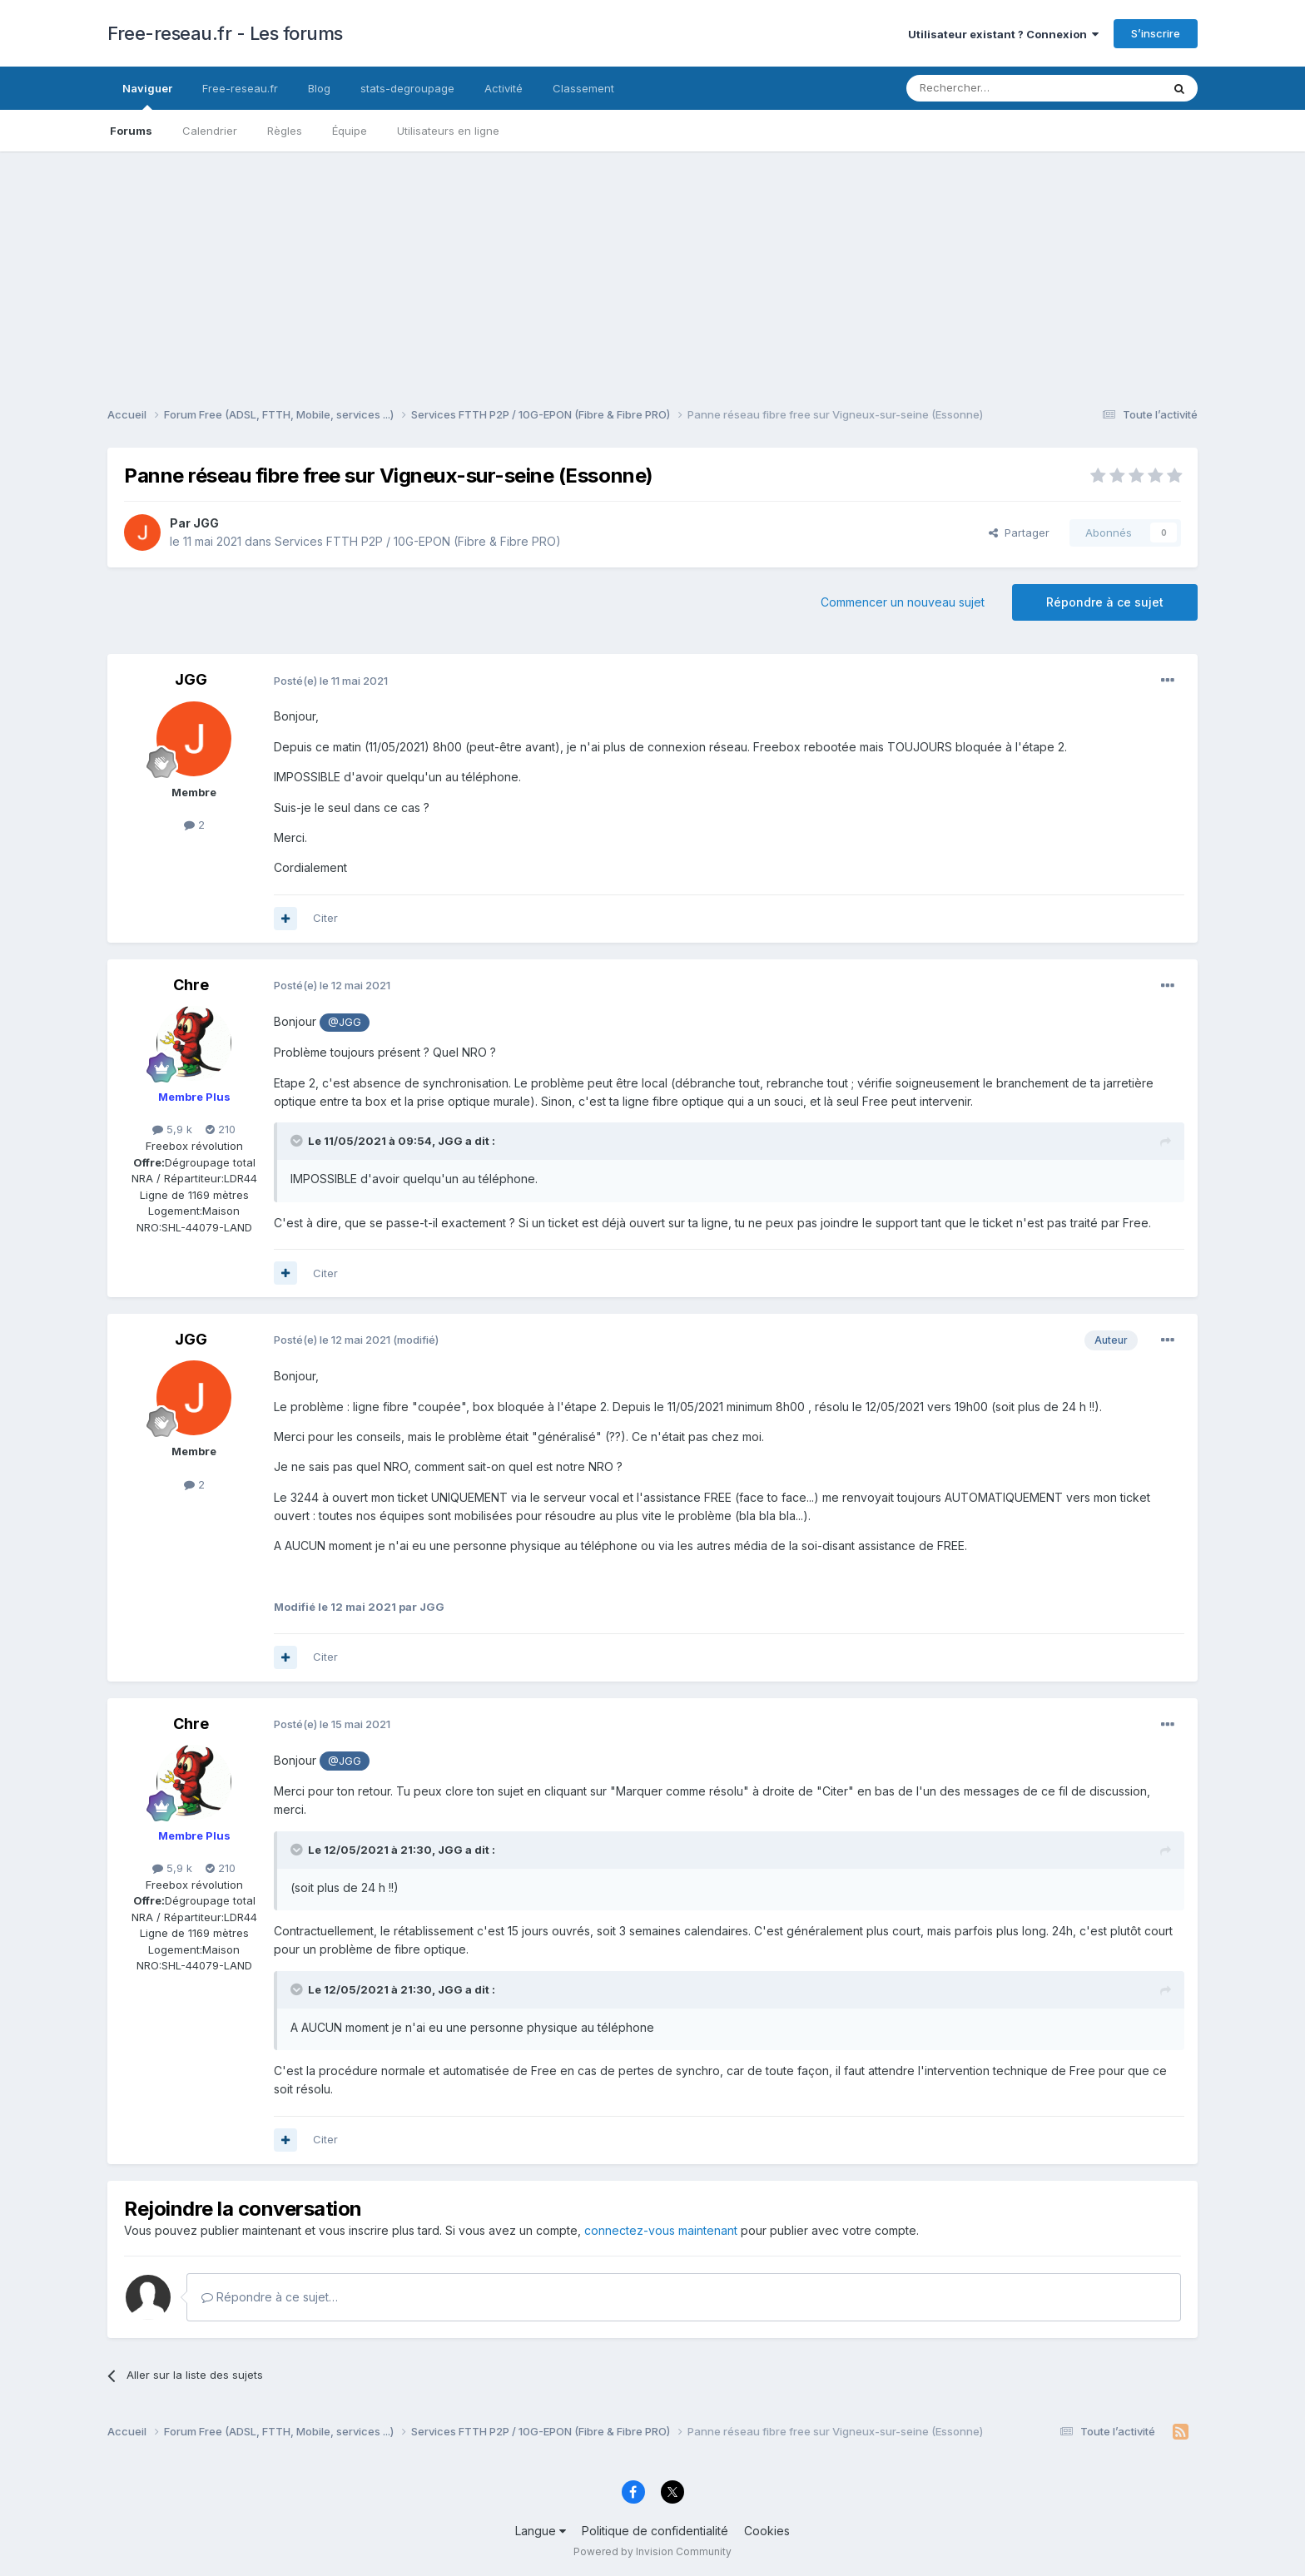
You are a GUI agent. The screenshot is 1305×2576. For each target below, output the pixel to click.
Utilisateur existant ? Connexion (1003, 34)
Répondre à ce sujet (1105, 602)
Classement (583, 88)
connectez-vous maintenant (660, 2230)
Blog (319, 88)
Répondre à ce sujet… (269, 2297)
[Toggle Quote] (297, 1140)
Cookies (767, 2531)
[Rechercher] (997, 88)
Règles (284, 130)
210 (221, 1129)
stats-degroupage (407, 88)
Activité (503, 88)
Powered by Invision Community (652, 2551)
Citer (325, 917)
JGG (206, 523)
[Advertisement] (652, 267)
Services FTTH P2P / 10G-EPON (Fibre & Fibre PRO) (418, 541)
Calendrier (209, 130)
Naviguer (147, 96)
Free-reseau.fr (240, 88)
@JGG (344, 1022)
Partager (1019, 532)
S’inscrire (1155, 33)
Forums (131, 130)
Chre (191, 984)
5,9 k (172, 1129)
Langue (540, 2531)
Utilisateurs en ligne (448, 130)
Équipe (349, 130)
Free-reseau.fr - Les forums (225, 33)
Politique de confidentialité (655, 2531)
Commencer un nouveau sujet (903, 602)
